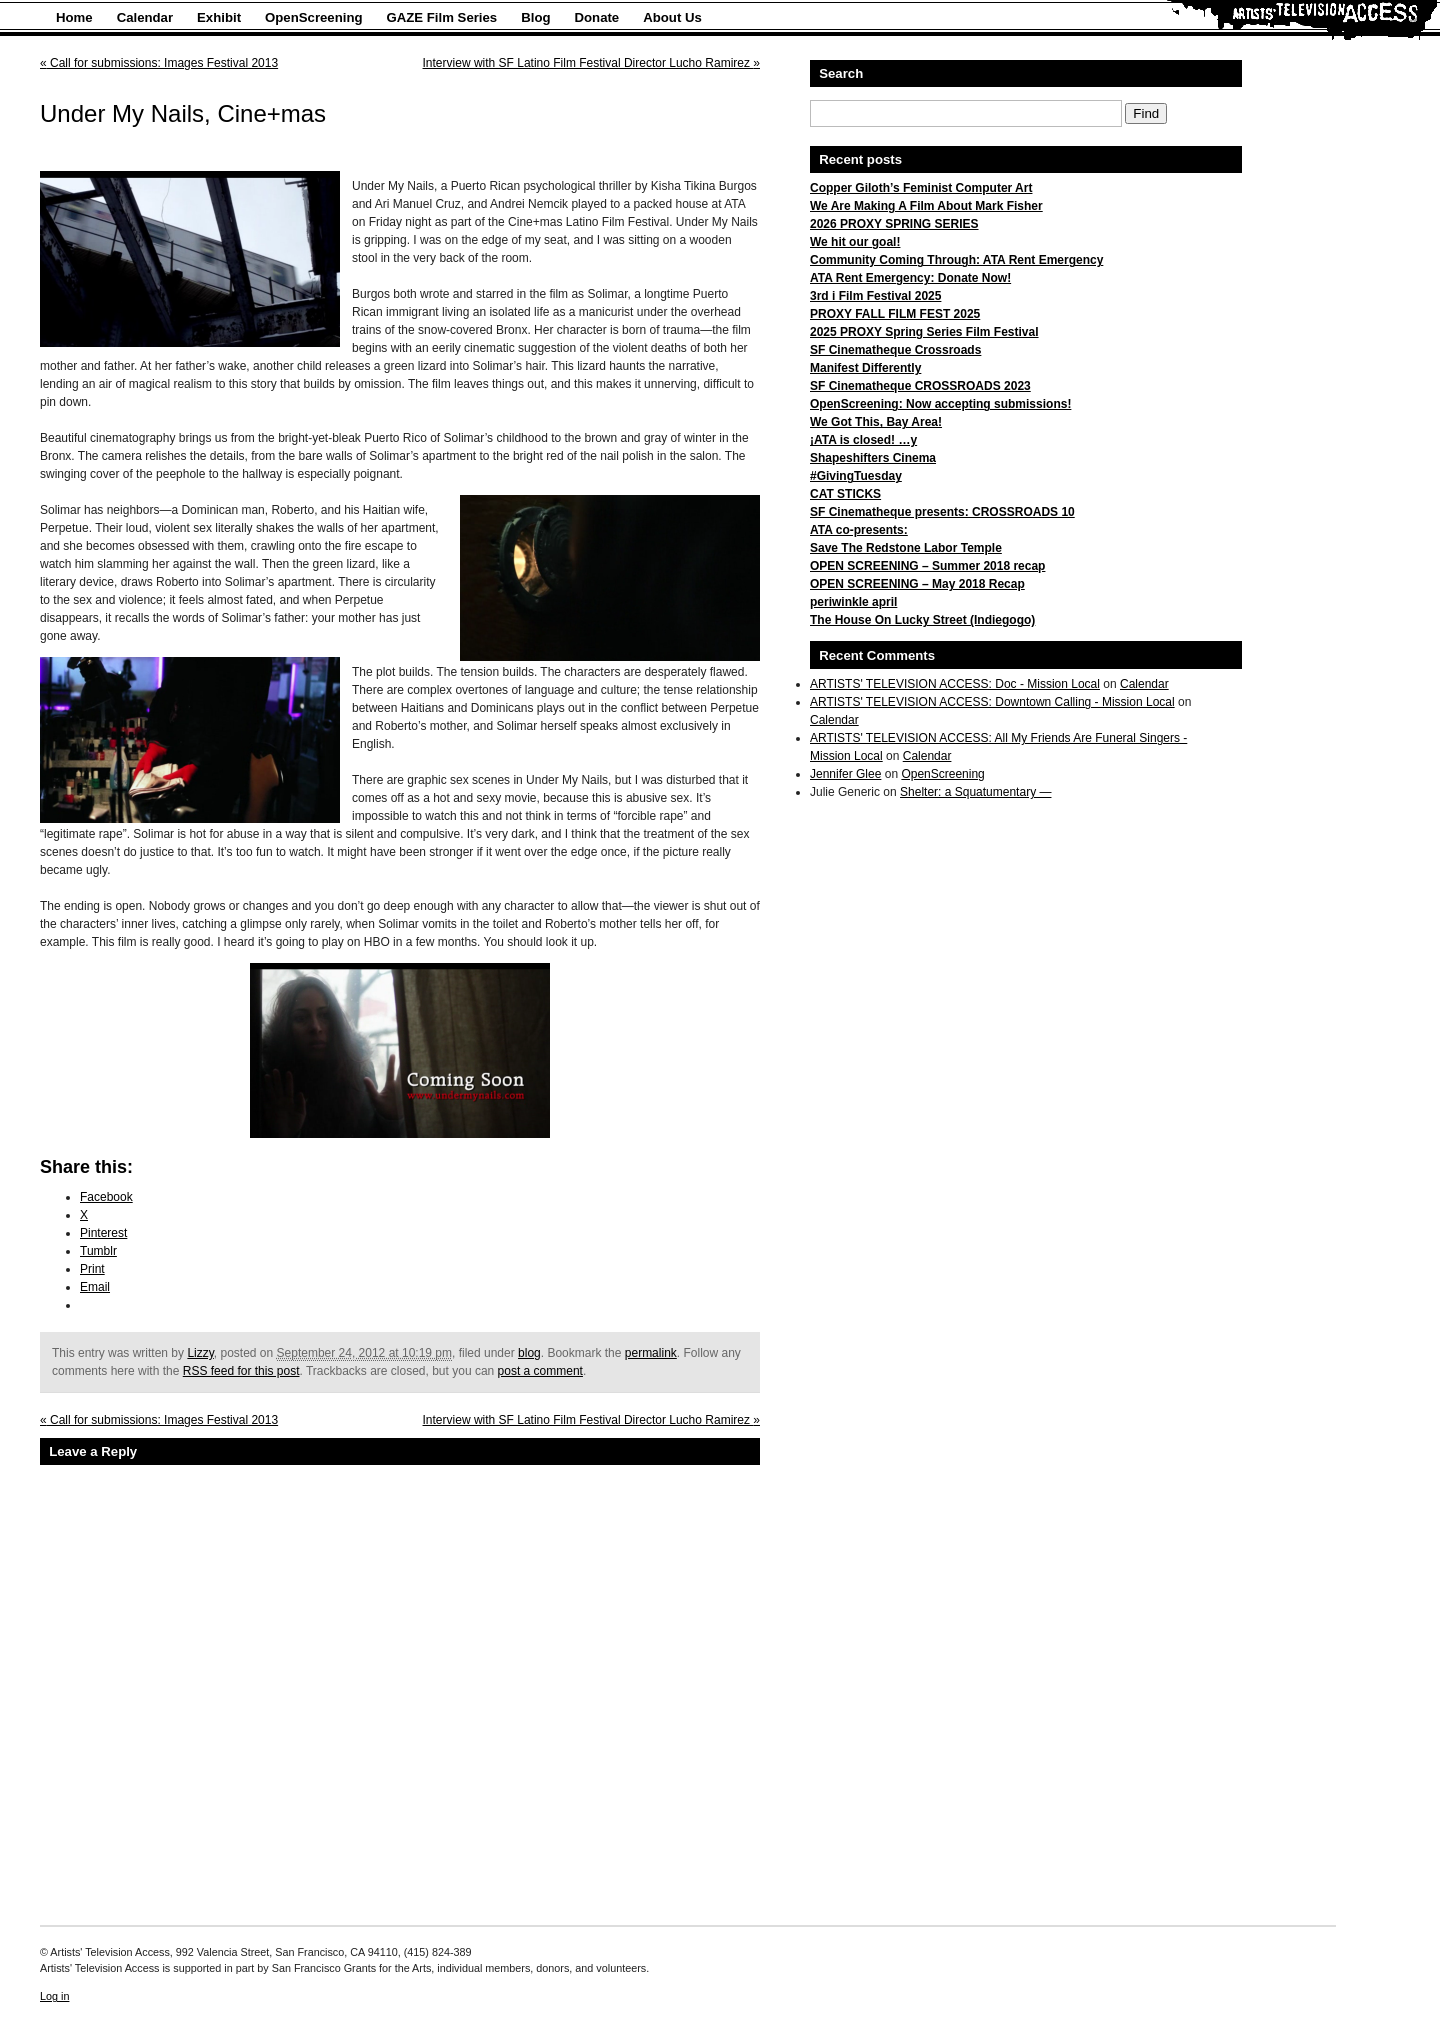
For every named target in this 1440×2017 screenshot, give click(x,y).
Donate (597, 17)
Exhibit (219, 17)
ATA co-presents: (859, 530)
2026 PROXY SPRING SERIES (894, 224)
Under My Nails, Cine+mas (183, 113)
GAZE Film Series (442, 17)
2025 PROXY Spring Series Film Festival (924, 332)
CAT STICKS (845, 494)
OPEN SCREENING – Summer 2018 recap (927, 566)
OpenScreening (313, 17)
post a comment (540, 1371)
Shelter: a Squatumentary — (975, 792)
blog (529, 1353)
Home (74, 17)
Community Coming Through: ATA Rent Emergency (956, 260)
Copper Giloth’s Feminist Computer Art (921, 188)
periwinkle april (853, 602)
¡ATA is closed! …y (863, 440)
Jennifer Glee (845, 774)
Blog (535, 17)
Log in (54, 1996)
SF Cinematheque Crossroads (895, 350)
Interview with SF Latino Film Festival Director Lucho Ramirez (591, 63)
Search (841, 73)
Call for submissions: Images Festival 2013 (159, 63)
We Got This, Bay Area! (876, 422)
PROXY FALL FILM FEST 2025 (895, 314)
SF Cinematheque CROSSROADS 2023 (920, 386)
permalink (651, 1353)
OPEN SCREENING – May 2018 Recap (917, 584)
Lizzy (200, 1353)
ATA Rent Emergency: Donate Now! (910, 278)
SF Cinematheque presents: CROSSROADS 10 (942, 512)
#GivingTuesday (856, 476)
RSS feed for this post (241, 1371)
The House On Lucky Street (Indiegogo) (922, 620)
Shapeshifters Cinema (873, 458)
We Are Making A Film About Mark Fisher (926, 206)
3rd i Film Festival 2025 (875, 296)
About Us (672, 17)
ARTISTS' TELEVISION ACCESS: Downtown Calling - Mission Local (992, 702)
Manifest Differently (865, 368)
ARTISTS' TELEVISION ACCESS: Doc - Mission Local (955, 684)
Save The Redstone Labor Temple (906, 548)
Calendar (145, 17)
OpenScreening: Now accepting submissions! (940, 404)
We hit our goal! (855, 242)
